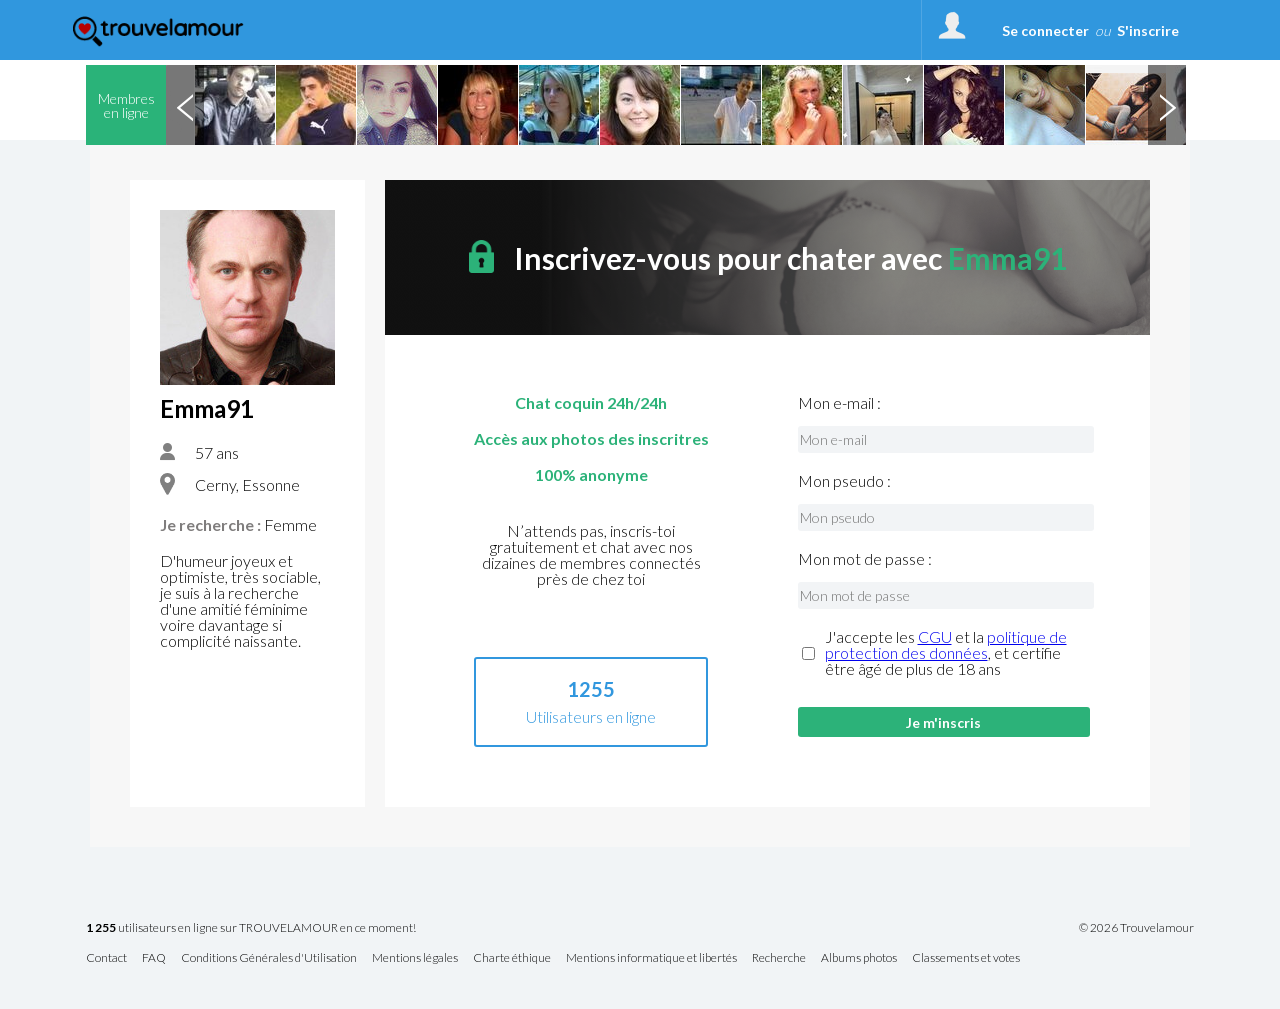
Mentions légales (415, 958)
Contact (106, 958)
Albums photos (859, 958)
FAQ (154, 958)
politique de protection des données (946, 644)
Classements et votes (966, 958)
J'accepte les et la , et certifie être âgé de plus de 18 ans (946, 653)
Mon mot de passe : (865, 559)
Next (1167, 105)
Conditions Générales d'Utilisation (269, 958)
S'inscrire (1148, 30)
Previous (185, 105)
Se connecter (1045, 30)
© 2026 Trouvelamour (1136, 928)
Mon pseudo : (844, 481)
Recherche (779, 958)
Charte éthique (512, 958)
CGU (935, 636)
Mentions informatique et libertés (651, 958)
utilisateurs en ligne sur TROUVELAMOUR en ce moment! (251, 928)
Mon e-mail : (839, 403)
